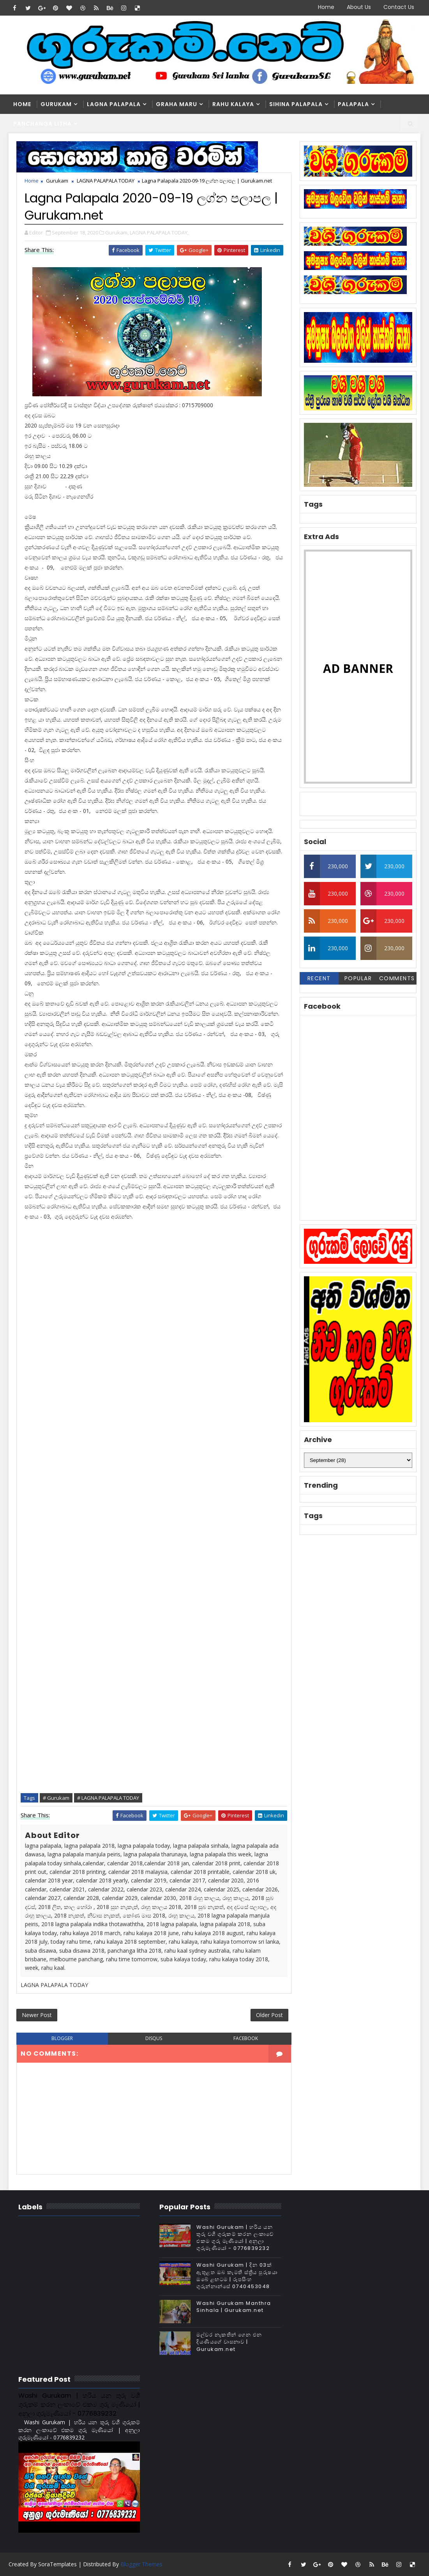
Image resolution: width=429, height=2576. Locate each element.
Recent (319, 978)
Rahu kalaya (233, 104)
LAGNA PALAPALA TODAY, (159, 232)
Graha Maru (176, 104)
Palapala (353, 104)
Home (326, 7)
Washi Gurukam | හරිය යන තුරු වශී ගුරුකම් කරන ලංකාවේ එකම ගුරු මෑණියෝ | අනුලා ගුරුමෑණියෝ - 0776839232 (235, 2237)
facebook (245, 2038)
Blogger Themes (141, 2564)
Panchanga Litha (42, 124)
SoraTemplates (57, 2564)
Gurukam (56, 104)
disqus (153, 2038)
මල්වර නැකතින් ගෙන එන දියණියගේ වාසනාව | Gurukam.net (229, 2341)
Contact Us (398, 7)
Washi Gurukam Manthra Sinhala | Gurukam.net (233, 2306)
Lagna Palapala (114, 104)
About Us (359, 7)
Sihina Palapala (296, 104)
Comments (397, 978)
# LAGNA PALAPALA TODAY (108, 1797)
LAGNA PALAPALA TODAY (105, 180)
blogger (62, 2038)
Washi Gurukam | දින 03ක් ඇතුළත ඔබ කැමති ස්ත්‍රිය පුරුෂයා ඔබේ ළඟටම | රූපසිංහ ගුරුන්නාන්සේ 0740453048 (236, 2275)
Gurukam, (117, 232)
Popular (358, 978)
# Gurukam (56, 1797)
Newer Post (37, 2015)
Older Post (269, 2015)
